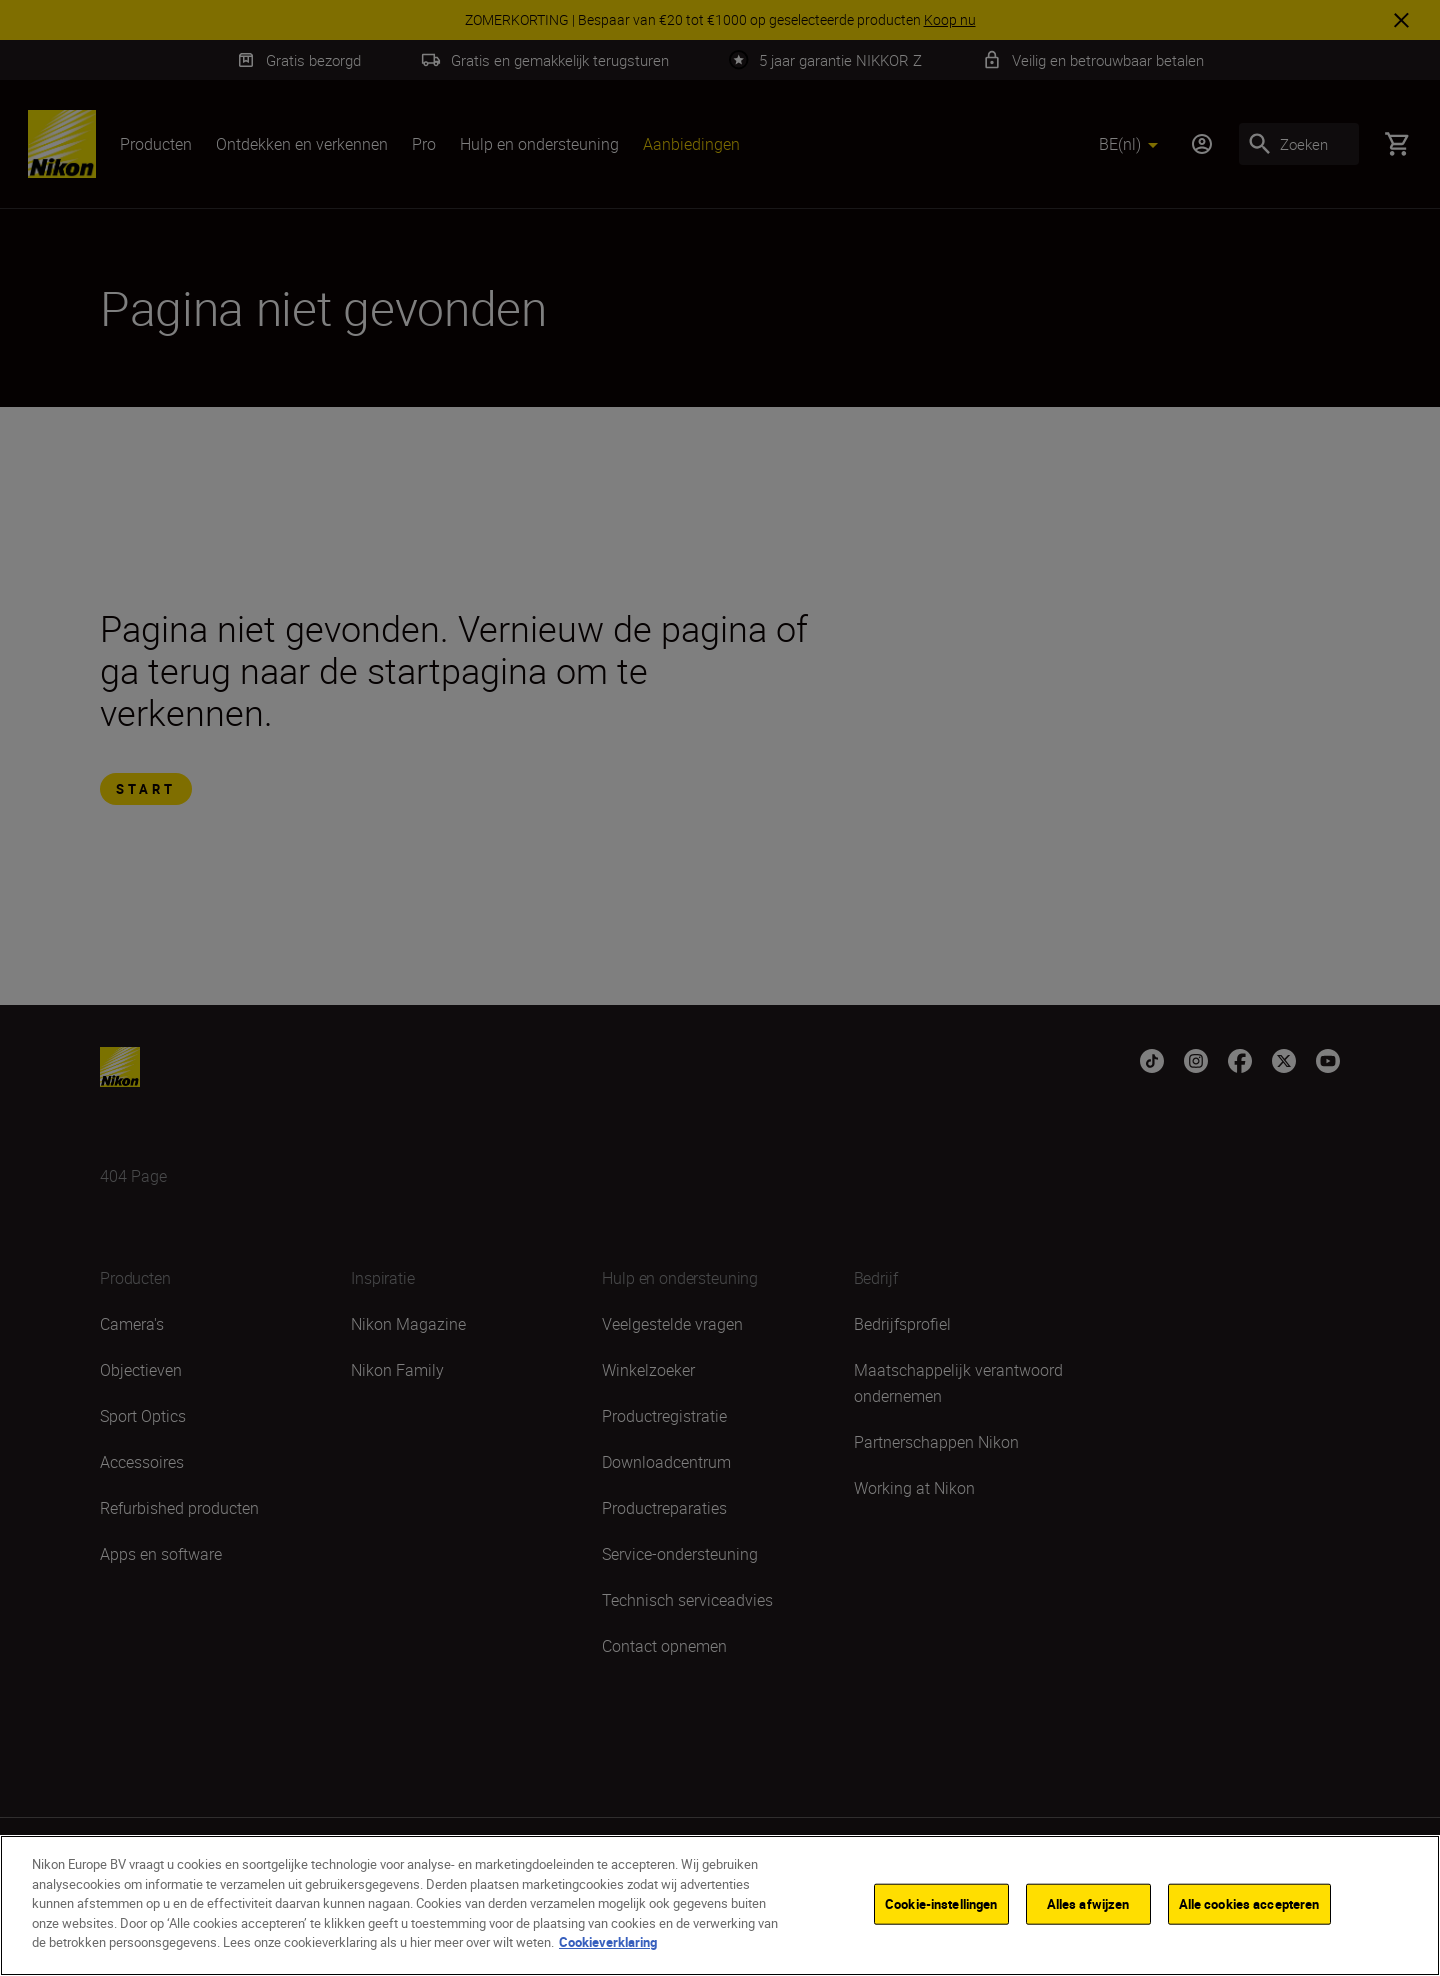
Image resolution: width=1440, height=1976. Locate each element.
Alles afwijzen (1088, 1905)
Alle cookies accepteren (1249, 1905)
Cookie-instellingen (941, 1905)
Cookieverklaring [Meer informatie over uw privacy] (608, 1944)
